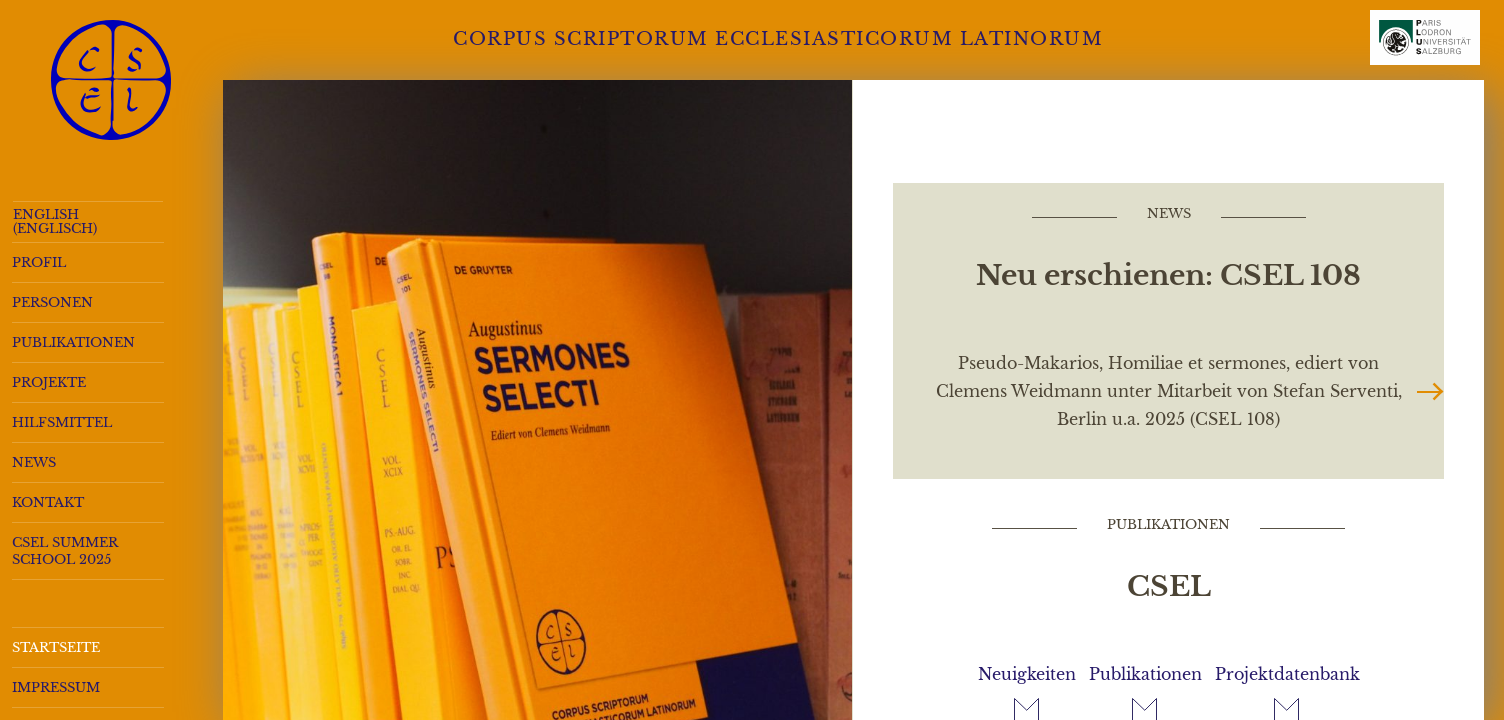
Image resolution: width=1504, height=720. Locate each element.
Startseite (56, 647)
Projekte (49, 382)
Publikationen (73, 342)
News (34, 462)
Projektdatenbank (1287, 674)
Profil (39, 262)
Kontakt (48, 502)
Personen (52, 302)
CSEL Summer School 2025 (65, 551)
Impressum (56, 687)
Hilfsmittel (62, 422)
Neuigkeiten (1027, 674)
